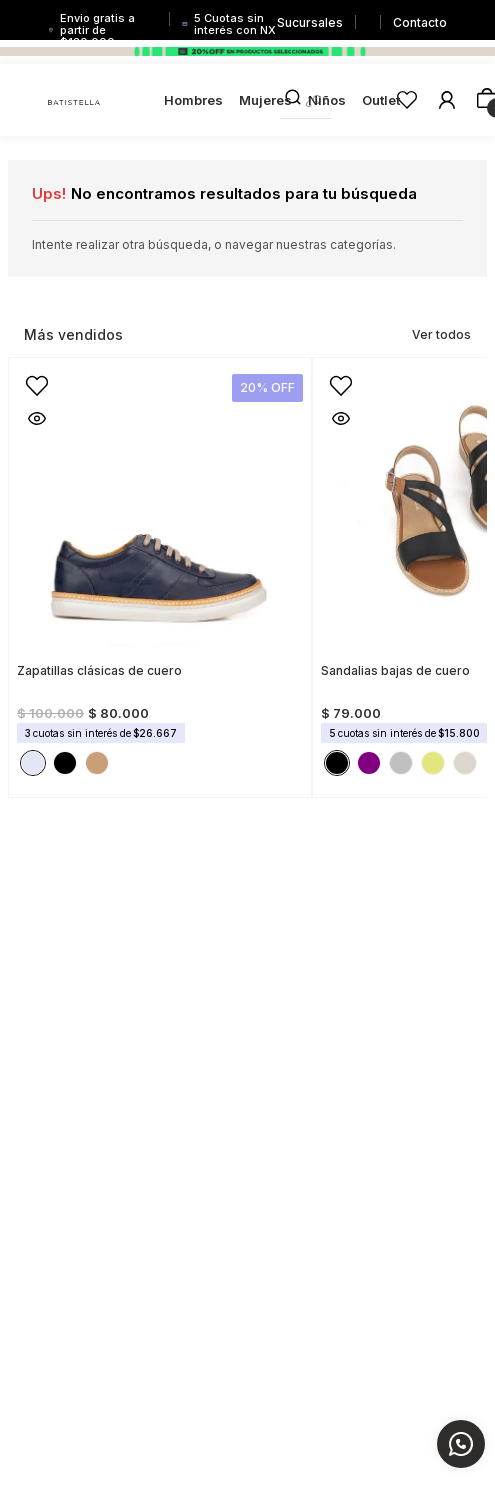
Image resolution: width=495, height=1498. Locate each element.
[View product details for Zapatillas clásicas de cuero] (160, 571)
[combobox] (306, 100)
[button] (37, 418)
